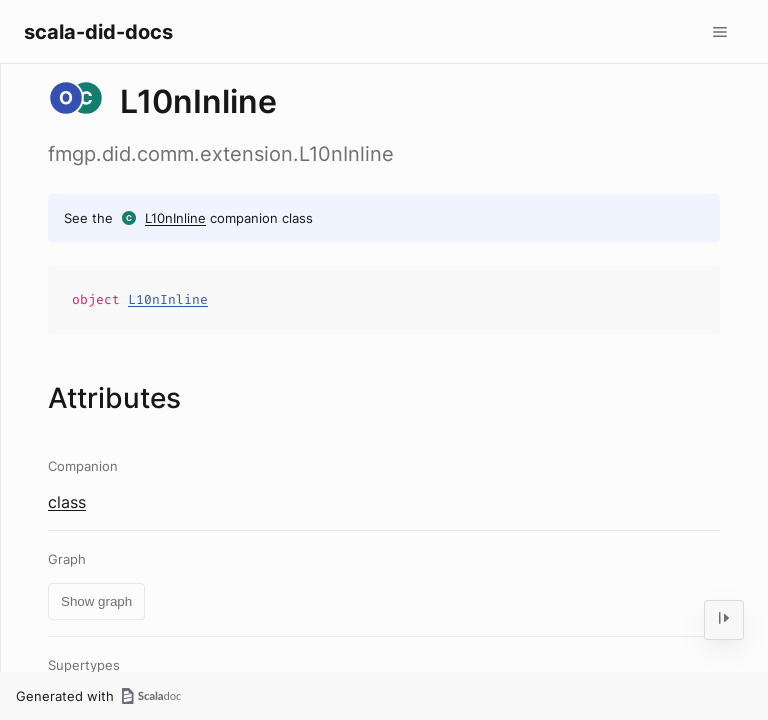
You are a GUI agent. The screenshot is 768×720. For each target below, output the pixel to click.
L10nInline (175, 218)
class (67, 502)
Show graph (96, 601)
